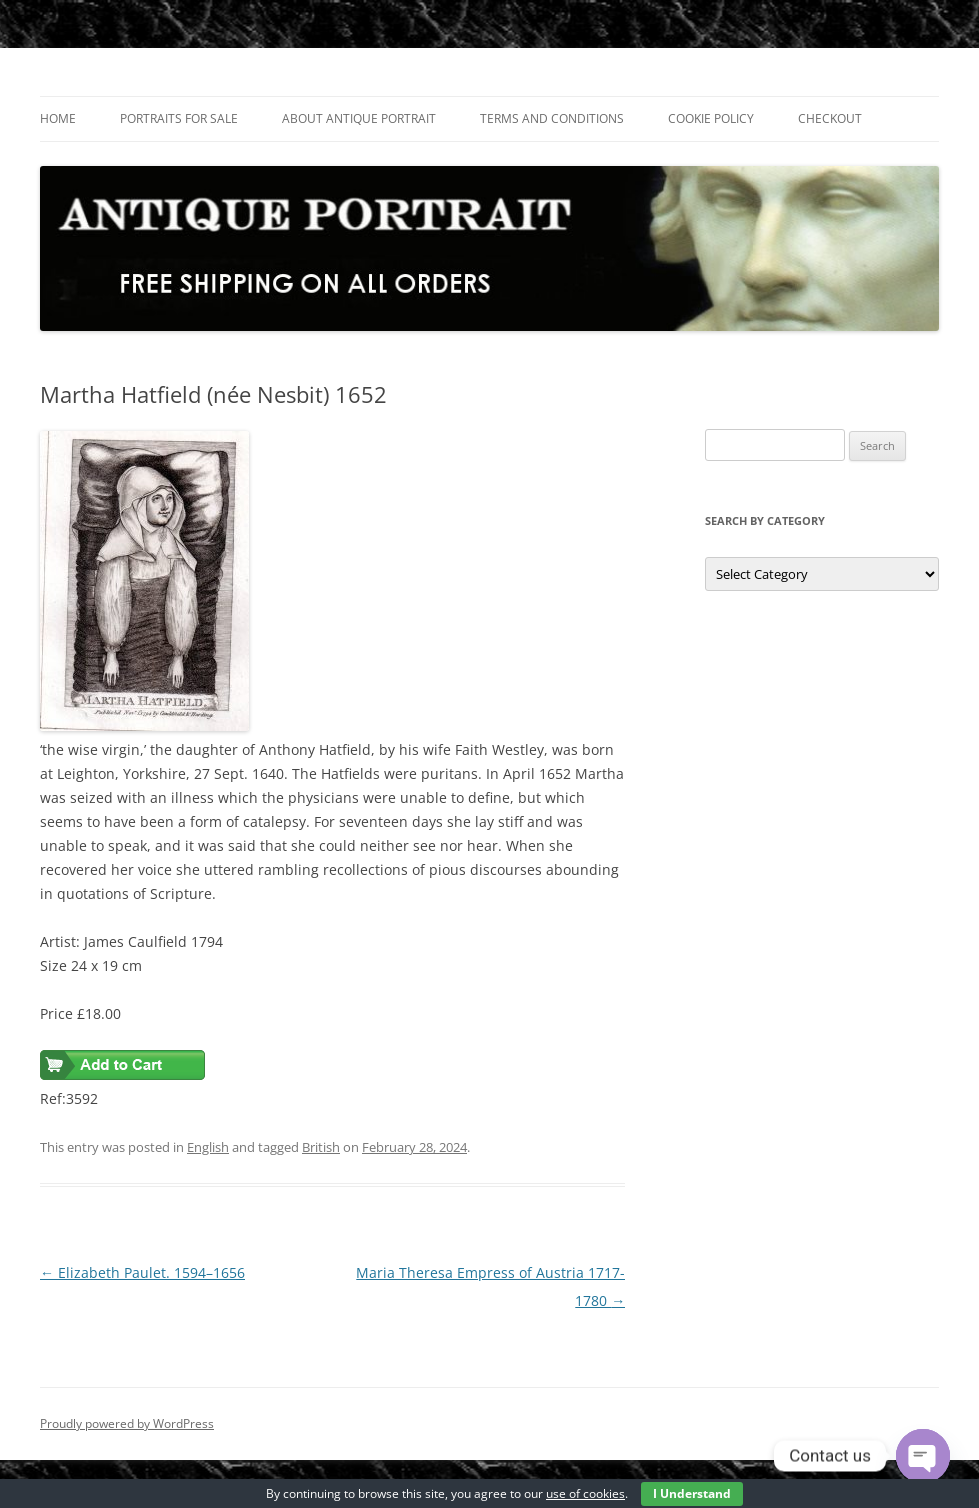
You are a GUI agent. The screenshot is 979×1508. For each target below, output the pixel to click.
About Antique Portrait (359, 118)
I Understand (692, 1493)
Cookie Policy (711, 118)
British (321, 1147)
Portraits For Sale (179, 118)
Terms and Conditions (552, 118)
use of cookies (585, 1493)
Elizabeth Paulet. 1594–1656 (142, 1272)
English (208, 1147)
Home (58, 118)
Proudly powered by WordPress (127, 1423)
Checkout (830, 118)
